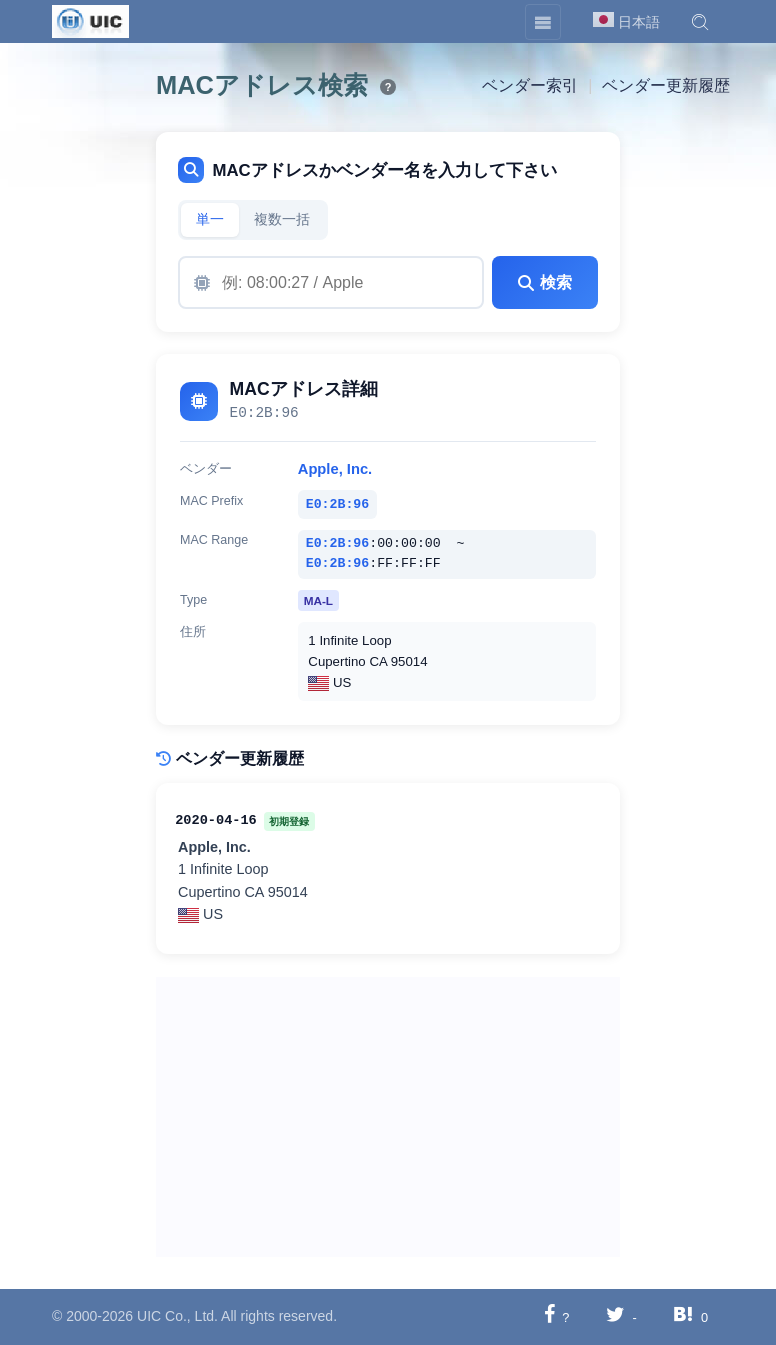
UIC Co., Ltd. (177, 1316)
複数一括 (282, 219)
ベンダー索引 (530, 85)
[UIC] (90, 20)
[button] (700, 22)
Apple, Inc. (335, 469)
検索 (545, 282)
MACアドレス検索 (262, 85)
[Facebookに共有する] (549, 1316)
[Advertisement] (388, 1117)
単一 (210, 219)
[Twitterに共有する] (615, 1316)
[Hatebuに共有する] (683, 1316)
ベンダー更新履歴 (666, 85)
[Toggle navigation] (543, 22)
